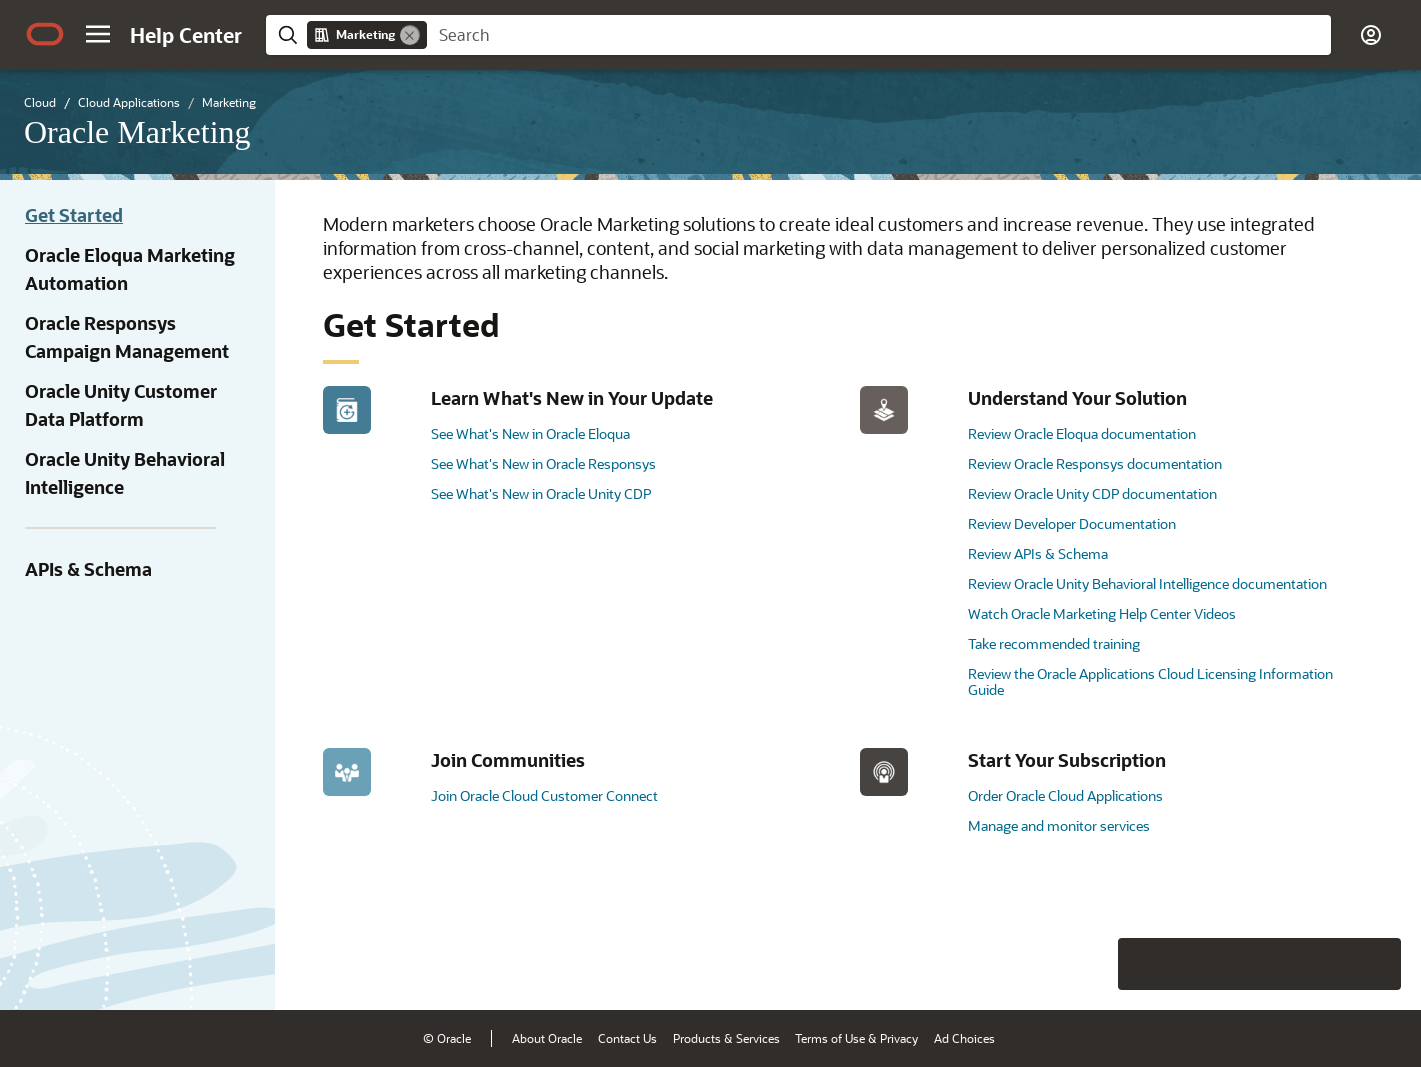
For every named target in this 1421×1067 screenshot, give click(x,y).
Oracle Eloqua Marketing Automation (130, 269)
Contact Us (627, 1038)
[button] (98, 34)
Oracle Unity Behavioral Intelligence (125, 473)
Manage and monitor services (1059, 825)
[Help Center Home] (186, 35)
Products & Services (726, 1038)
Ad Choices (964, 1038)
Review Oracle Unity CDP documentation (1092, 493)
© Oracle (447, 1038)
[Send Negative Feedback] (1323, 964)
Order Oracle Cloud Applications (1065, 795)
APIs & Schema (88, 569)
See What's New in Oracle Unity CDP (541, 493)
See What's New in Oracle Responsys (543, 463)
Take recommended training (1054, 643)
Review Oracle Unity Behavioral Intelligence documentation (1147, 583)
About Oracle (547, 1038)
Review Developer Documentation (1072, 523)
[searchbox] (879, 35)
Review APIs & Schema (1038, 553)
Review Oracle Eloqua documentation (1082, 433)
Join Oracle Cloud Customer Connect (544, 795)
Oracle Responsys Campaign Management (127, 337)
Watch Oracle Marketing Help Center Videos (1102, 613)
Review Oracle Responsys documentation (1095, 463)
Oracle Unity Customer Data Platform (121, 405)
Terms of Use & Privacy (856, 1038)
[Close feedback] (1096, 964)
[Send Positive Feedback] (1375, 964)
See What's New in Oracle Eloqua (530, 433)
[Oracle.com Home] (45, 34)
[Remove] (410, 35)
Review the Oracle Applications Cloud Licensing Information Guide (1150, 681)
